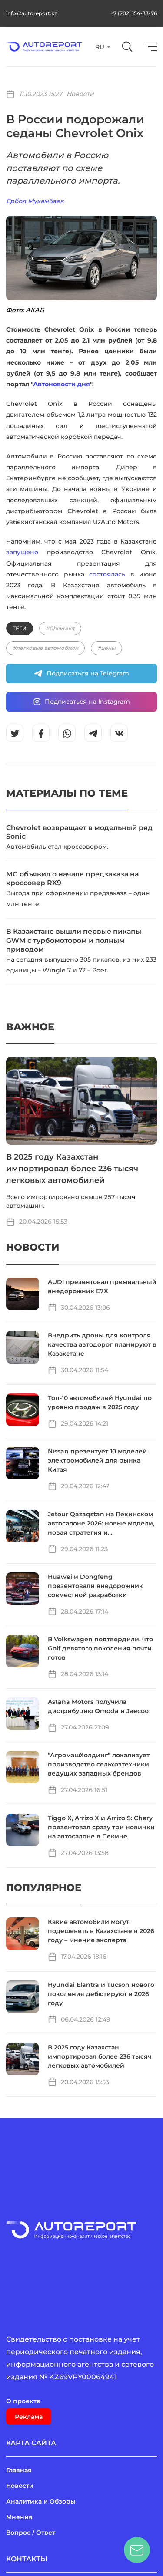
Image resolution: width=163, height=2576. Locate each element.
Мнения (19, 2517)
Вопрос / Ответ (30, 2532)
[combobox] (102, 47)
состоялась (107, 574)
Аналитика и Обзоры (41, 2501)
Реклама (29, 2417)
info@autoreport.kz (31, 13)
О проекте (23, 2401)
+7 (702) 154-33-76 (133, 13)
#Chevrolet (60, 628)
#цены (106, 648)
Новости (80, 94)
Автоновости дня (61, 384)
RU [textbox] (99, 47)
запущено (22, 552)
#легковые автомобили (45, 648)
